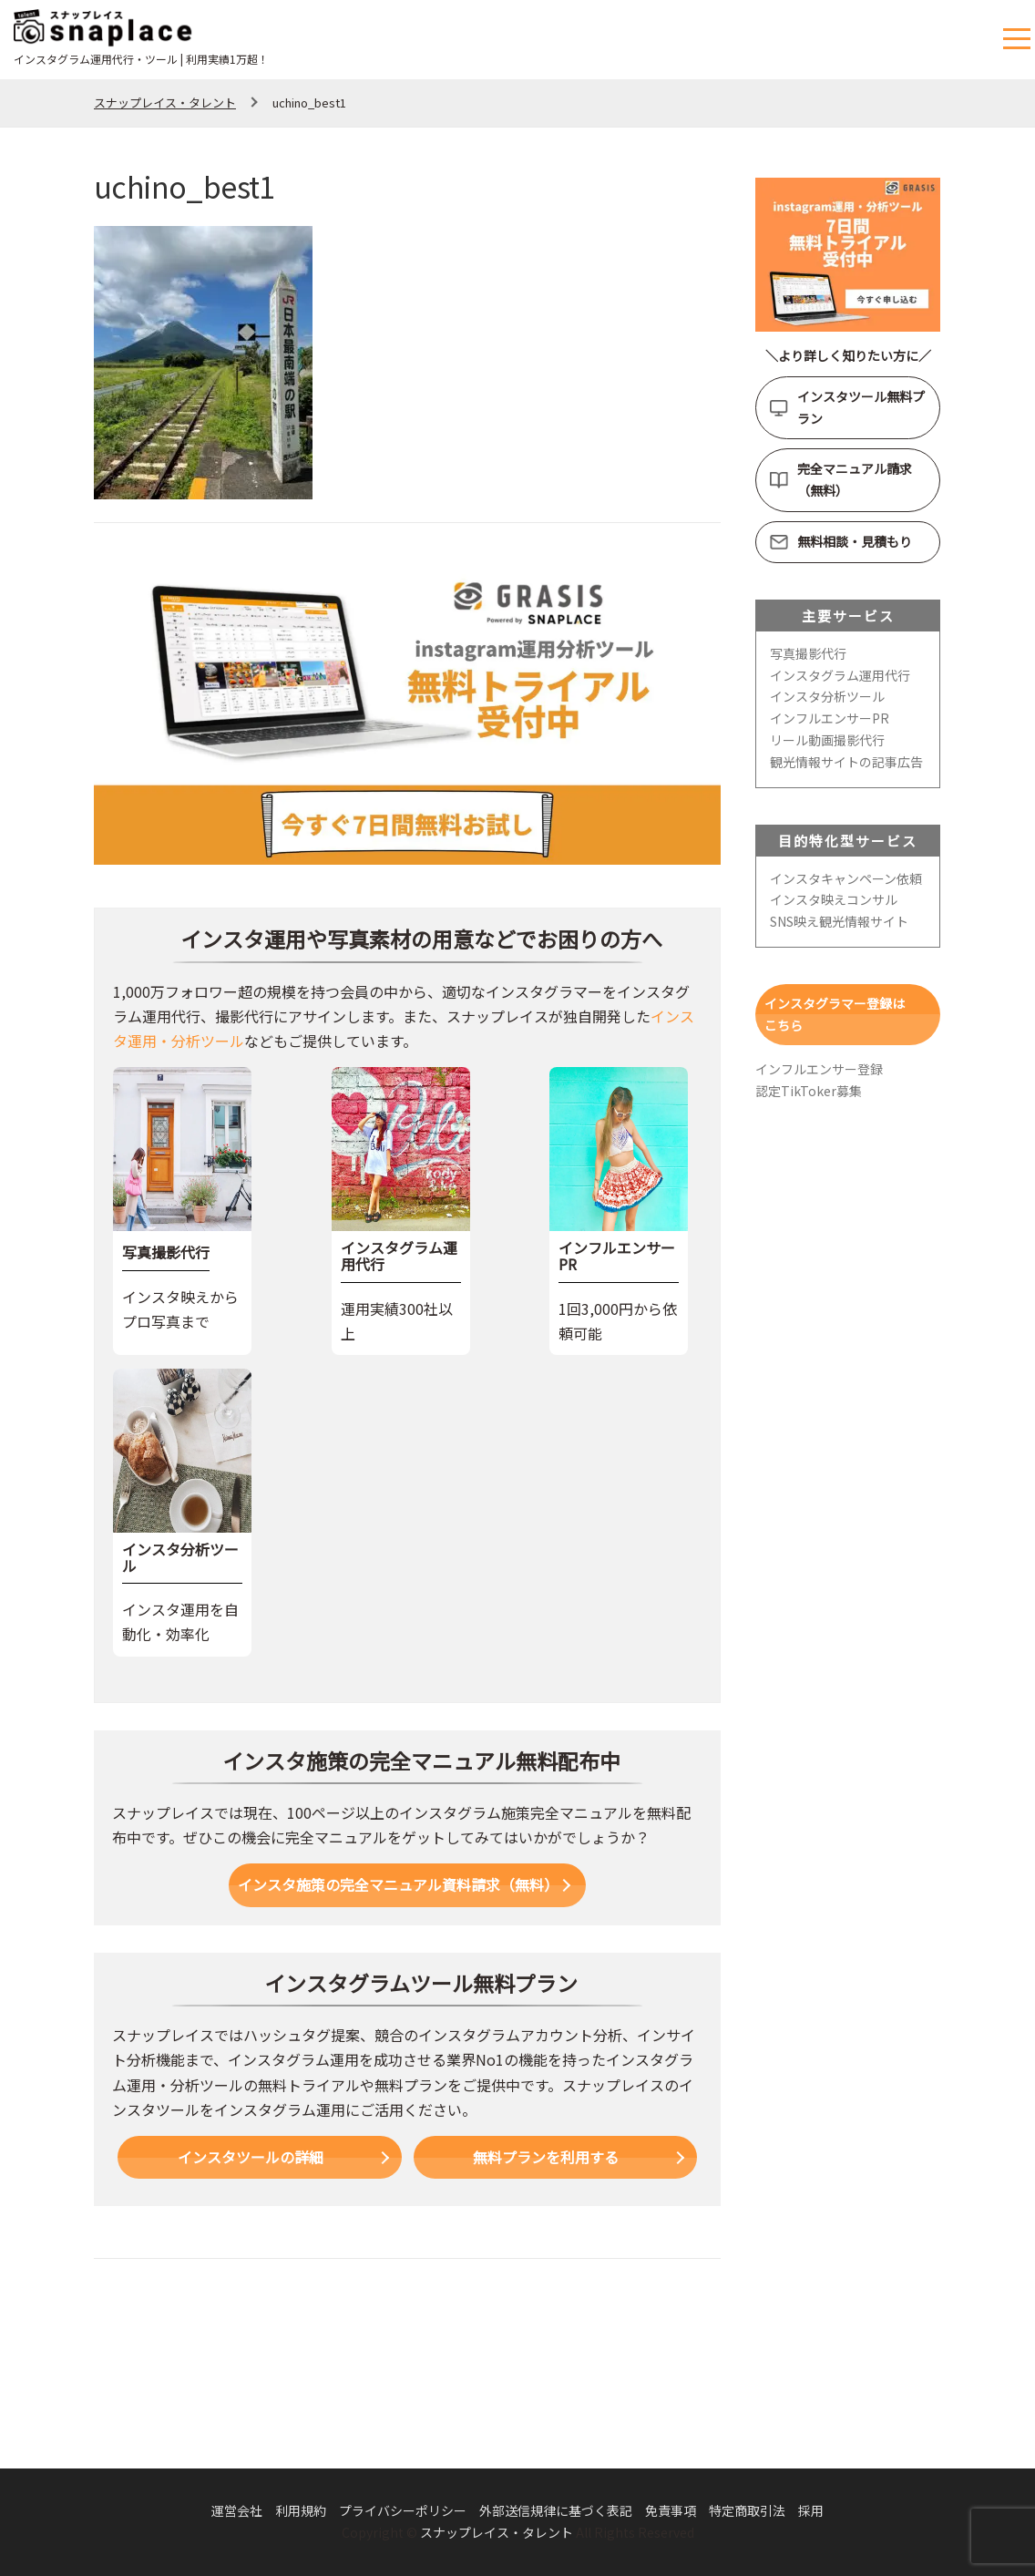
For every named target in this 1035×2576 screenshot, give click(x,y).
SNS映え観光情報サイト (839, 921)
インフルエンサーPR (829, 718)
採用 (811, 2510)
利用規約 (300, 2510)
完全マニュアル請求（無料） (854, 479)
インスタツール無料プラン (861, 407)
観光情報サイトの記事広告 (846, 762)
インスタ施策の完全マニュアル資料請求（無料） (398, 1884)
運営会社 (236, 2510)
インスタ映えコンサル (833, 899)
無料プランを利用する (546, 2157)
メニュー (1019, 39)
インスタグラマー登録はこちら (834, 1014)
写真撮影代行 (808, 653)
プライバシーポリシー (402, 2510)
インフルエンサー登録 (819, 1069)
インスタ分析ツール (827, 696)
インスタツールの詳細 (250, 2157)
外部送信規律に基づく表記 (555, 2510)
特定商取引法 (747, 2510)
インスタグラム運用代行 (840, 675)
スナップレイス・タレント (496, 2532)
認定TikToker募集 (808, 1091)
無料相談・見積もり (854, 541)
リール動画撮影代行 (827, 740)
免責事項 (670, 2510)
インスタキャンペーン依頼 (846, 878)
